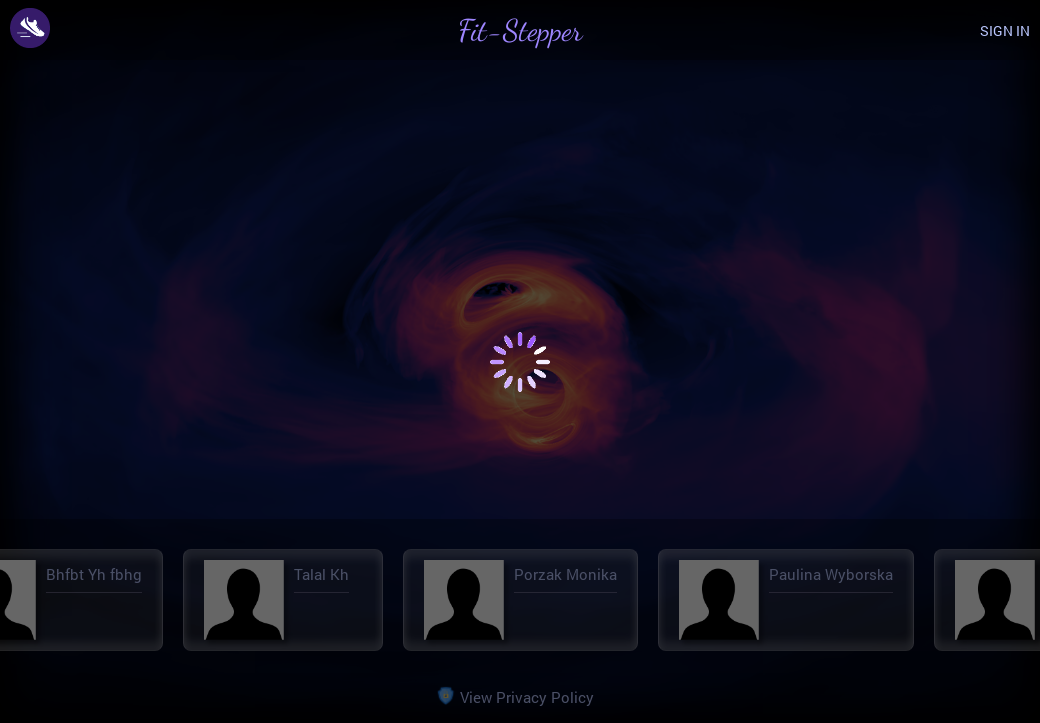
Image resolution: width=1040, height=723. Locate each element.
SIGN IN (1005, 30)
